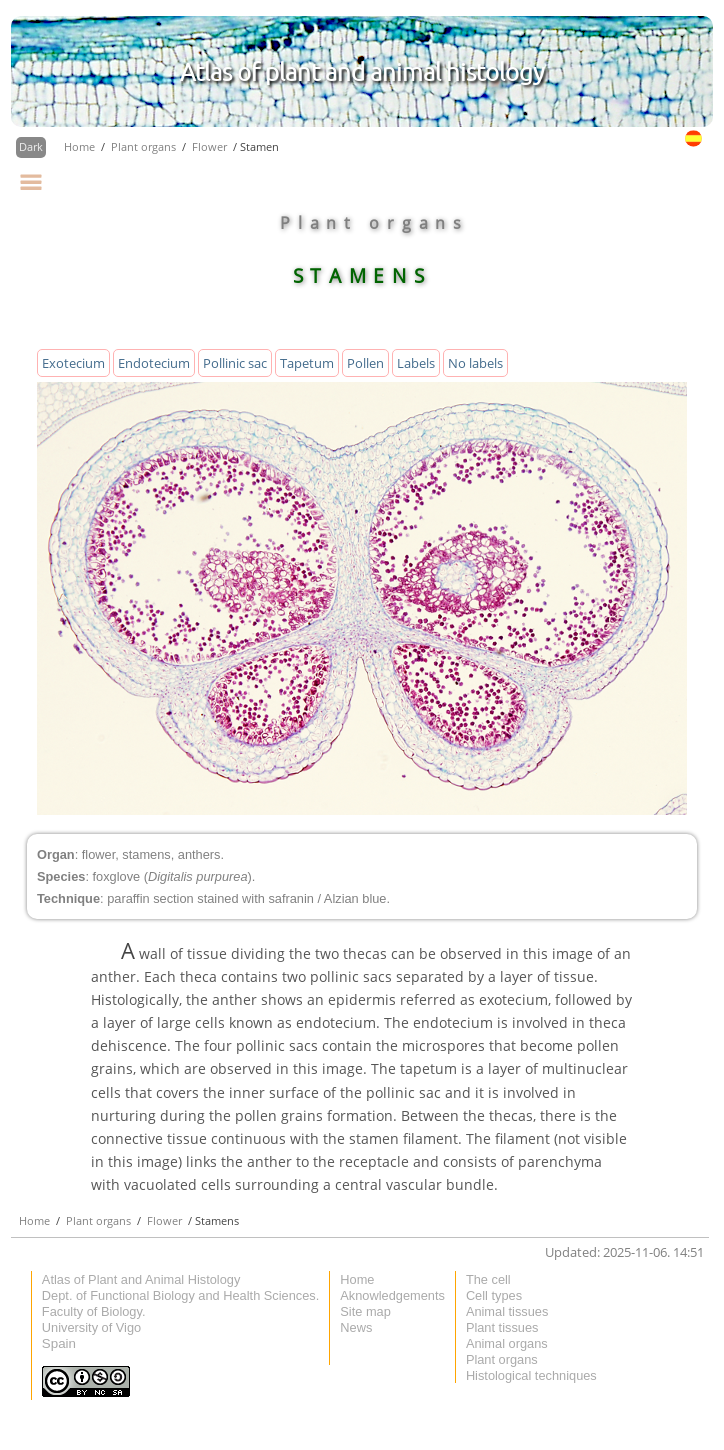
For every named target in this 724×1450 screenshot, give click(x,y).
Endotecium (154, 363)
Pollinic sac (235, 363)
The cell (488, 1279)
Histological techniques (531, 1375)
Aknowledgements (392, 1295)
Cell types (494, 1295)
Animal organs (507, 1343)
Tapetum (307, 363)
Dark (31, 146)
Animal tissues (507, 1311)
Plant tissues (502, 1327)
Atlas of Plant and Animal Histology (141, 1279)
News (356, 1327)
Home (81, 146)
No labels (475, 363)
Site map (365, 1311)
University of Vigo (91, 1327)
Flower (211, 146)
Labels (416, 363)
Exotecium (73, 363)
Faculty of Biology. (94, 1311)
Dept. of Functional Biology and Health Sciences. (180, 1295)
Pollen (365, 363)
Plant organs (145, 146)
